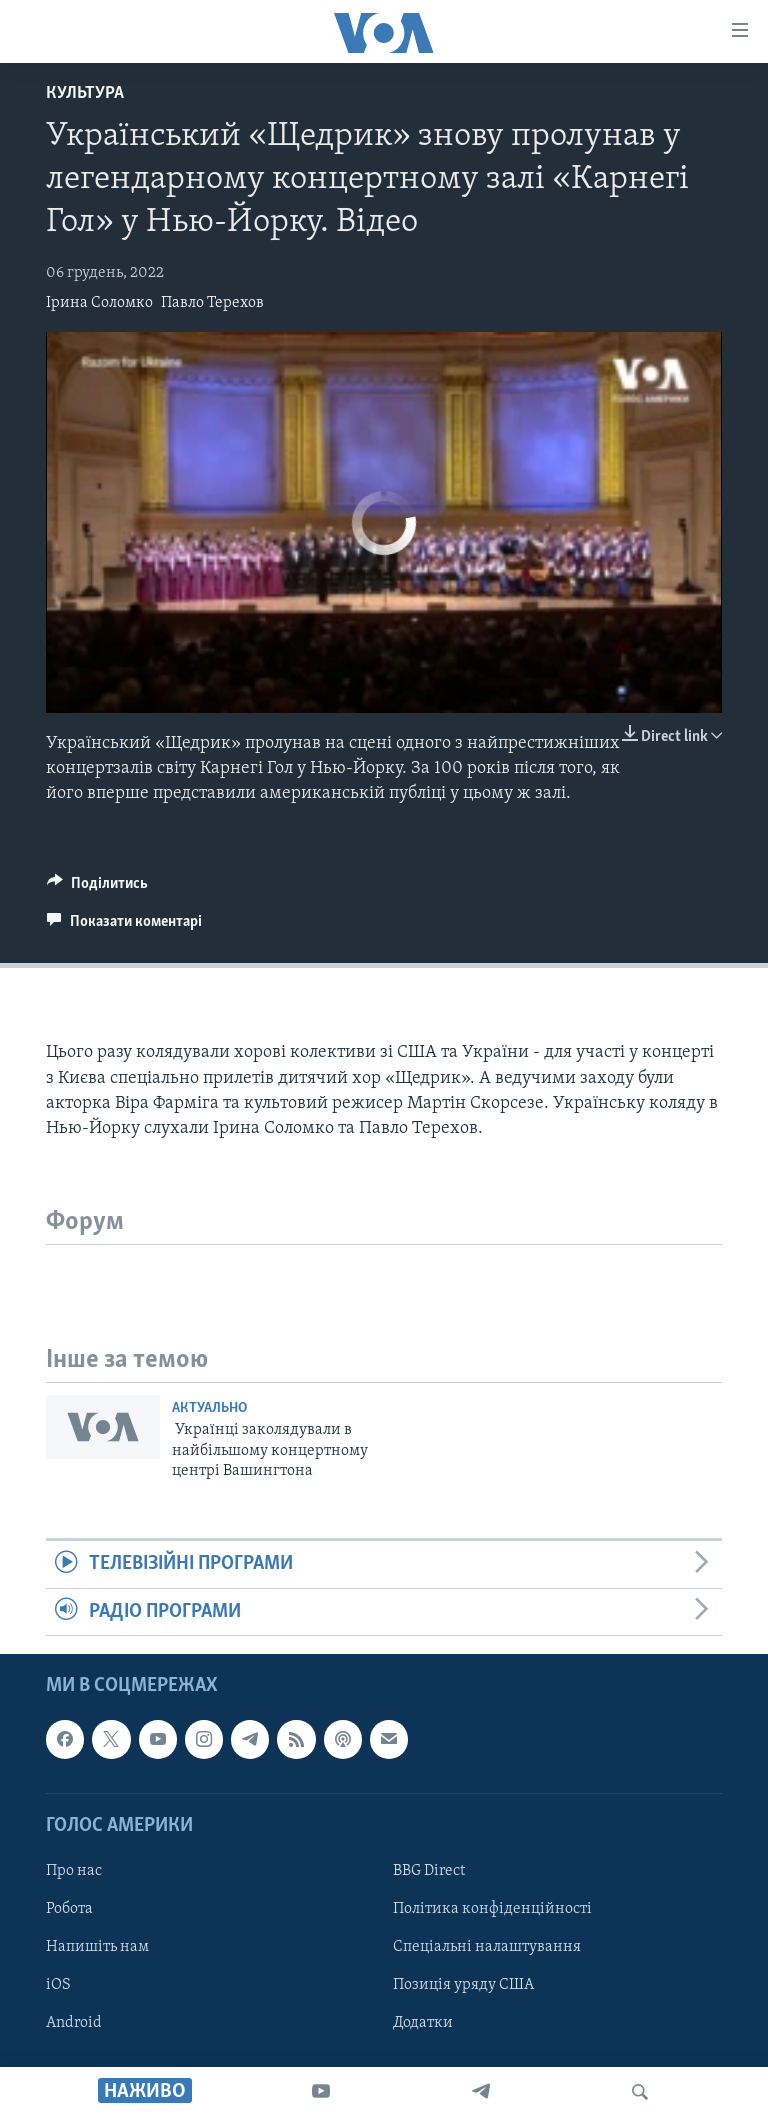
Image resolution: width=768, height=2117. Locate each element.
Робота (69, 1909)
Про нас (74, 1871)
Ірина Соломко (99, 303)
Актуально (209, 1408)
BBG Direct (429, 1871)
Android (74, 2023)
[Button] (97, 888)
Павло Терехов (212, 303)
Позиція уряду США (463, 1985)
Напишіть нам (97, 1947)
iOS (58, 1985)
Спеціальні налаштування (487, 1947)
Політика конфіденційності (492, 1909)
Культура (85, 93)
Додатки (423, 2023)
